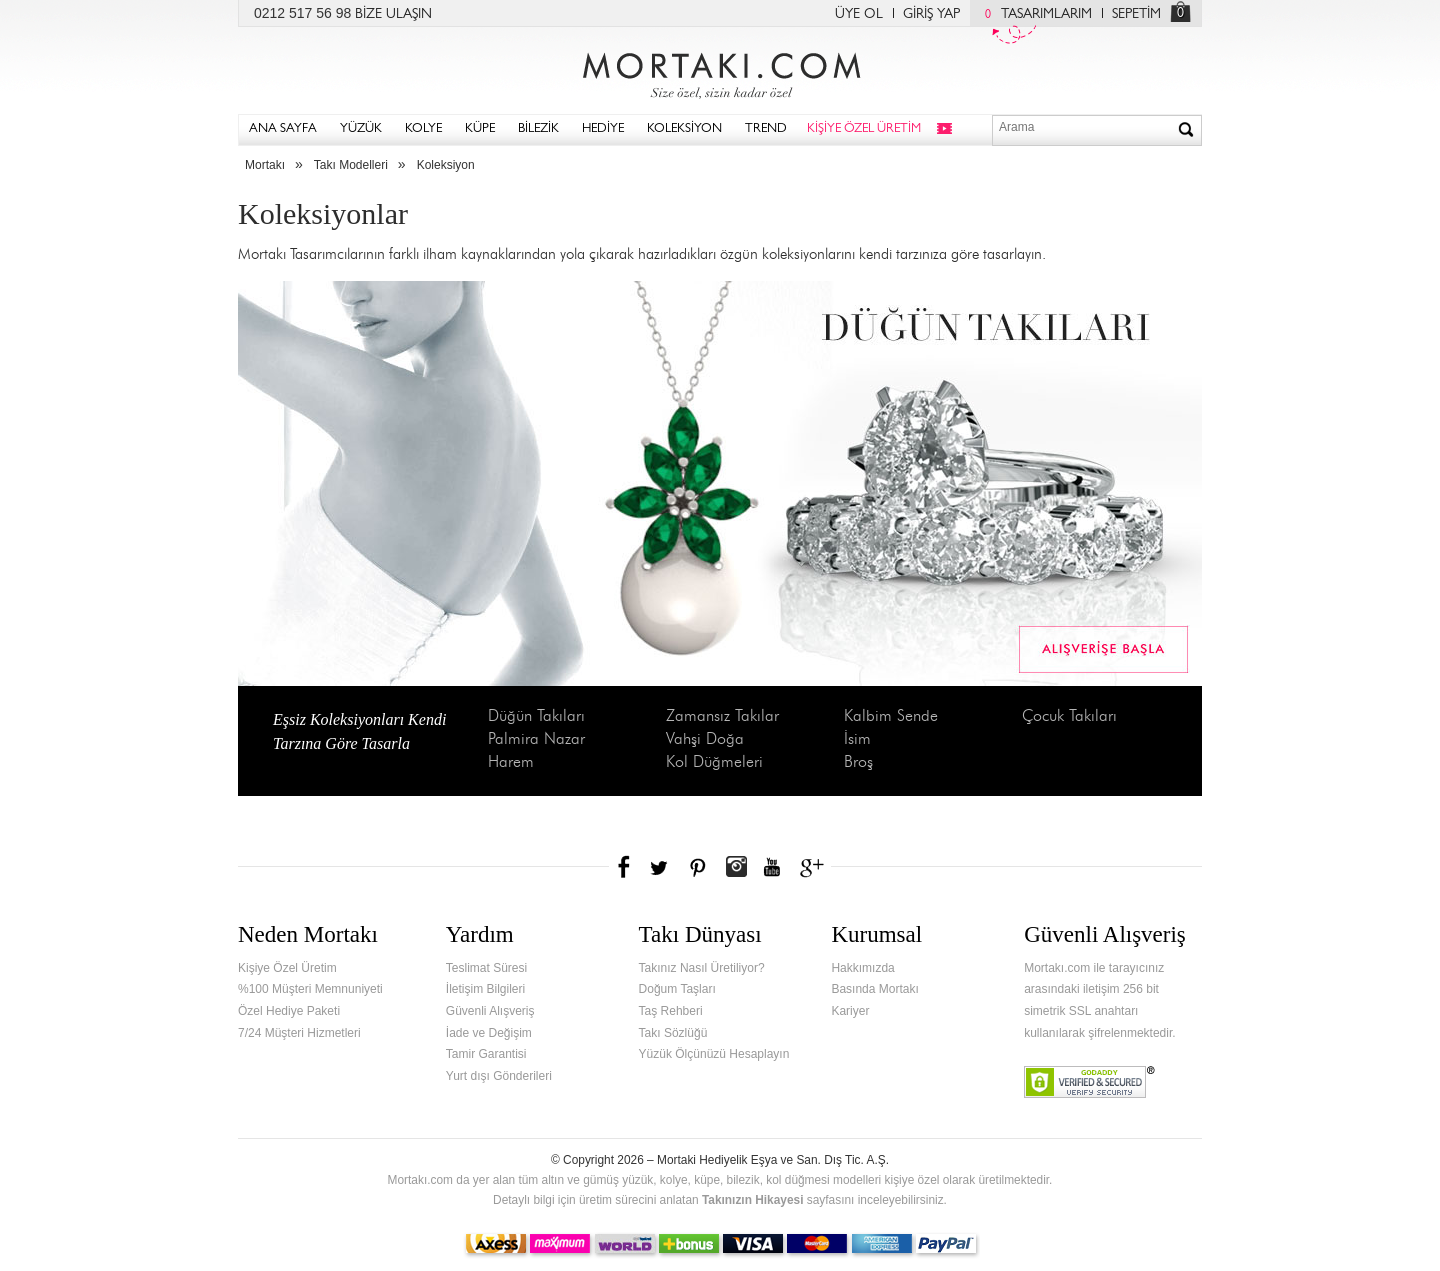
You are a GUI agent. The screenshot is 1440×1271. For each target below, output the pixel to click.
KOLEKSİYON (684, 129)
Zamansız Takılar (722, 717)
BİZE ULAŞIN (393, 15)
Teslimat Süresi (486, 968)
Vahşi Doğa (705, 740)
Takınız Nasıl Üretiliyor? (702, 968)
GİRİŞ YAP (931, 15)
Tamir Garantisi (486, 1054)
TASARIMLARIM (1033, 15)
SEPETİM (1136, 15)
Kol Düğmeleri (714, 763)
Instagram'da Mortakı (736, 867)
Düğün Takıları (536, 717)
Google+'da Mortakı (815, 867)
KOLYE (423, 129)
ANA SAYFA (283, 129)
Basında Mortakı (874, 989)
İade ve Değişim (489, 1033)
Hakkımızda (862, 968)
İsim (857, 740)
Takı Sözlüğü (673, 1033)
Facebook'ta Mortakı (625, 867)
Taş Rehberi (671, 1011)
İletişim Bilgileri (485, 989)
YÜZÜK (361, 129)
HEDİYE (603, 129)
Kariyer (850, 1011)
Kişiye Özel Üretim (287, 968)
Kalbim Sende (891, 717)
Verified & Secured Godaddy (1089, 1082)
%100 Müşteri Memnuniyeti (310, 989)
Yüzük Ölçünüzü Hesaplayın (714, 1054)
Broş (858, 763)
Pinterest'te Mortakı (697, 867)
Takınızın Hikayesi (753, 1200)
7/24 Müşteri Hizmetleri (299, 1033)
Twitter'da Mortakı (661, 867)
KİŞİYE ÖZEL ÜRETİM (864, 129)
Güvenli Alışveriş (490, 1011)
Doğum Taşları (677, 989)
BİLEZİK (538, 129)
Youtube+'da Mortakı (772, 867)
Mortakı (265, 165)
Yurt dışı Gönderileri (499, 1076)
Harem (511, 763)
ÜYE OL (859, 15)
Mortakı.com (720, 71)
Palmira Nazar (536, 740)
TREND (766, 129)
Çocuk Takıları (1069, 717)
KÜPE (480, 129)
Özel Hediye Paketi (289, 1011)
